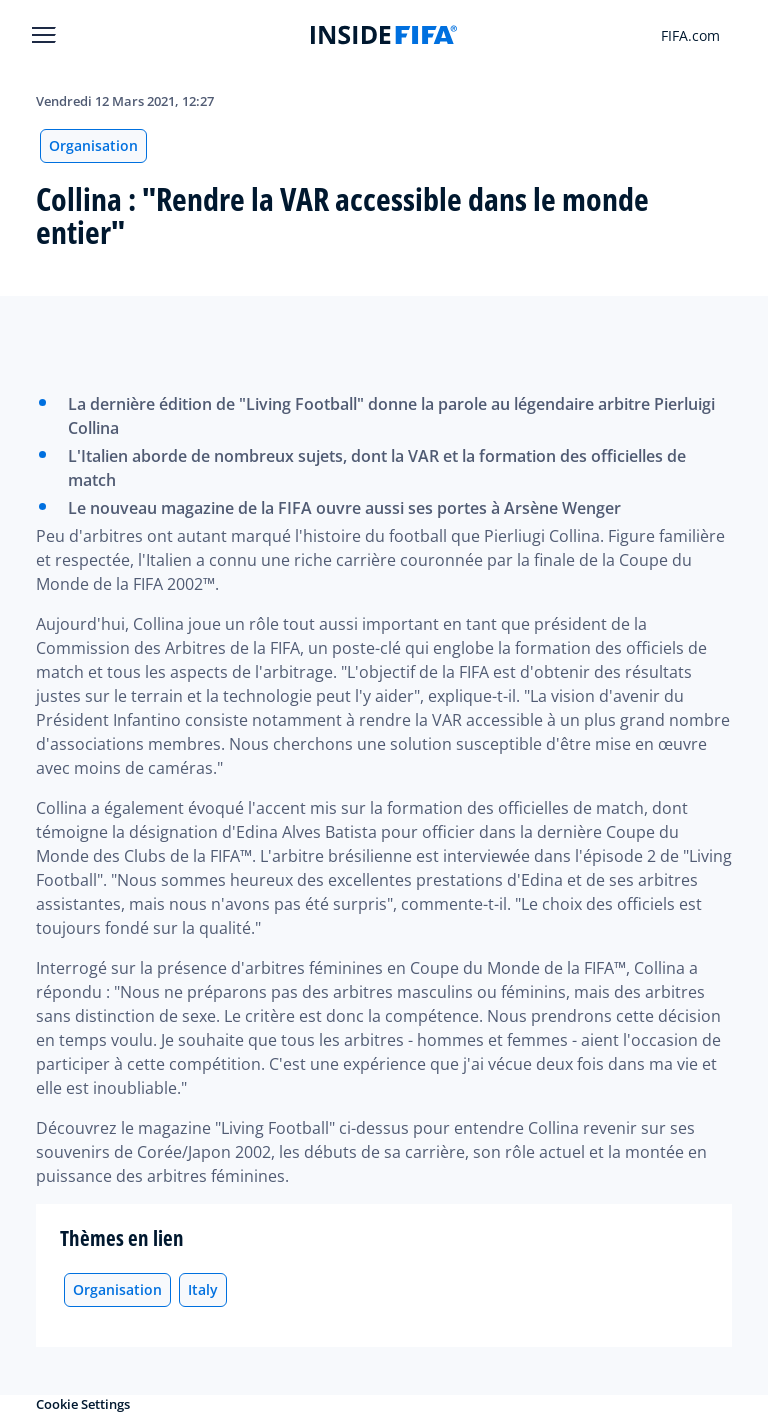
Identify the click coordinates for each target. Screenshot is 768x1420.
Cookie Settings (83, 1404)
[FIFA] (384, 35)
